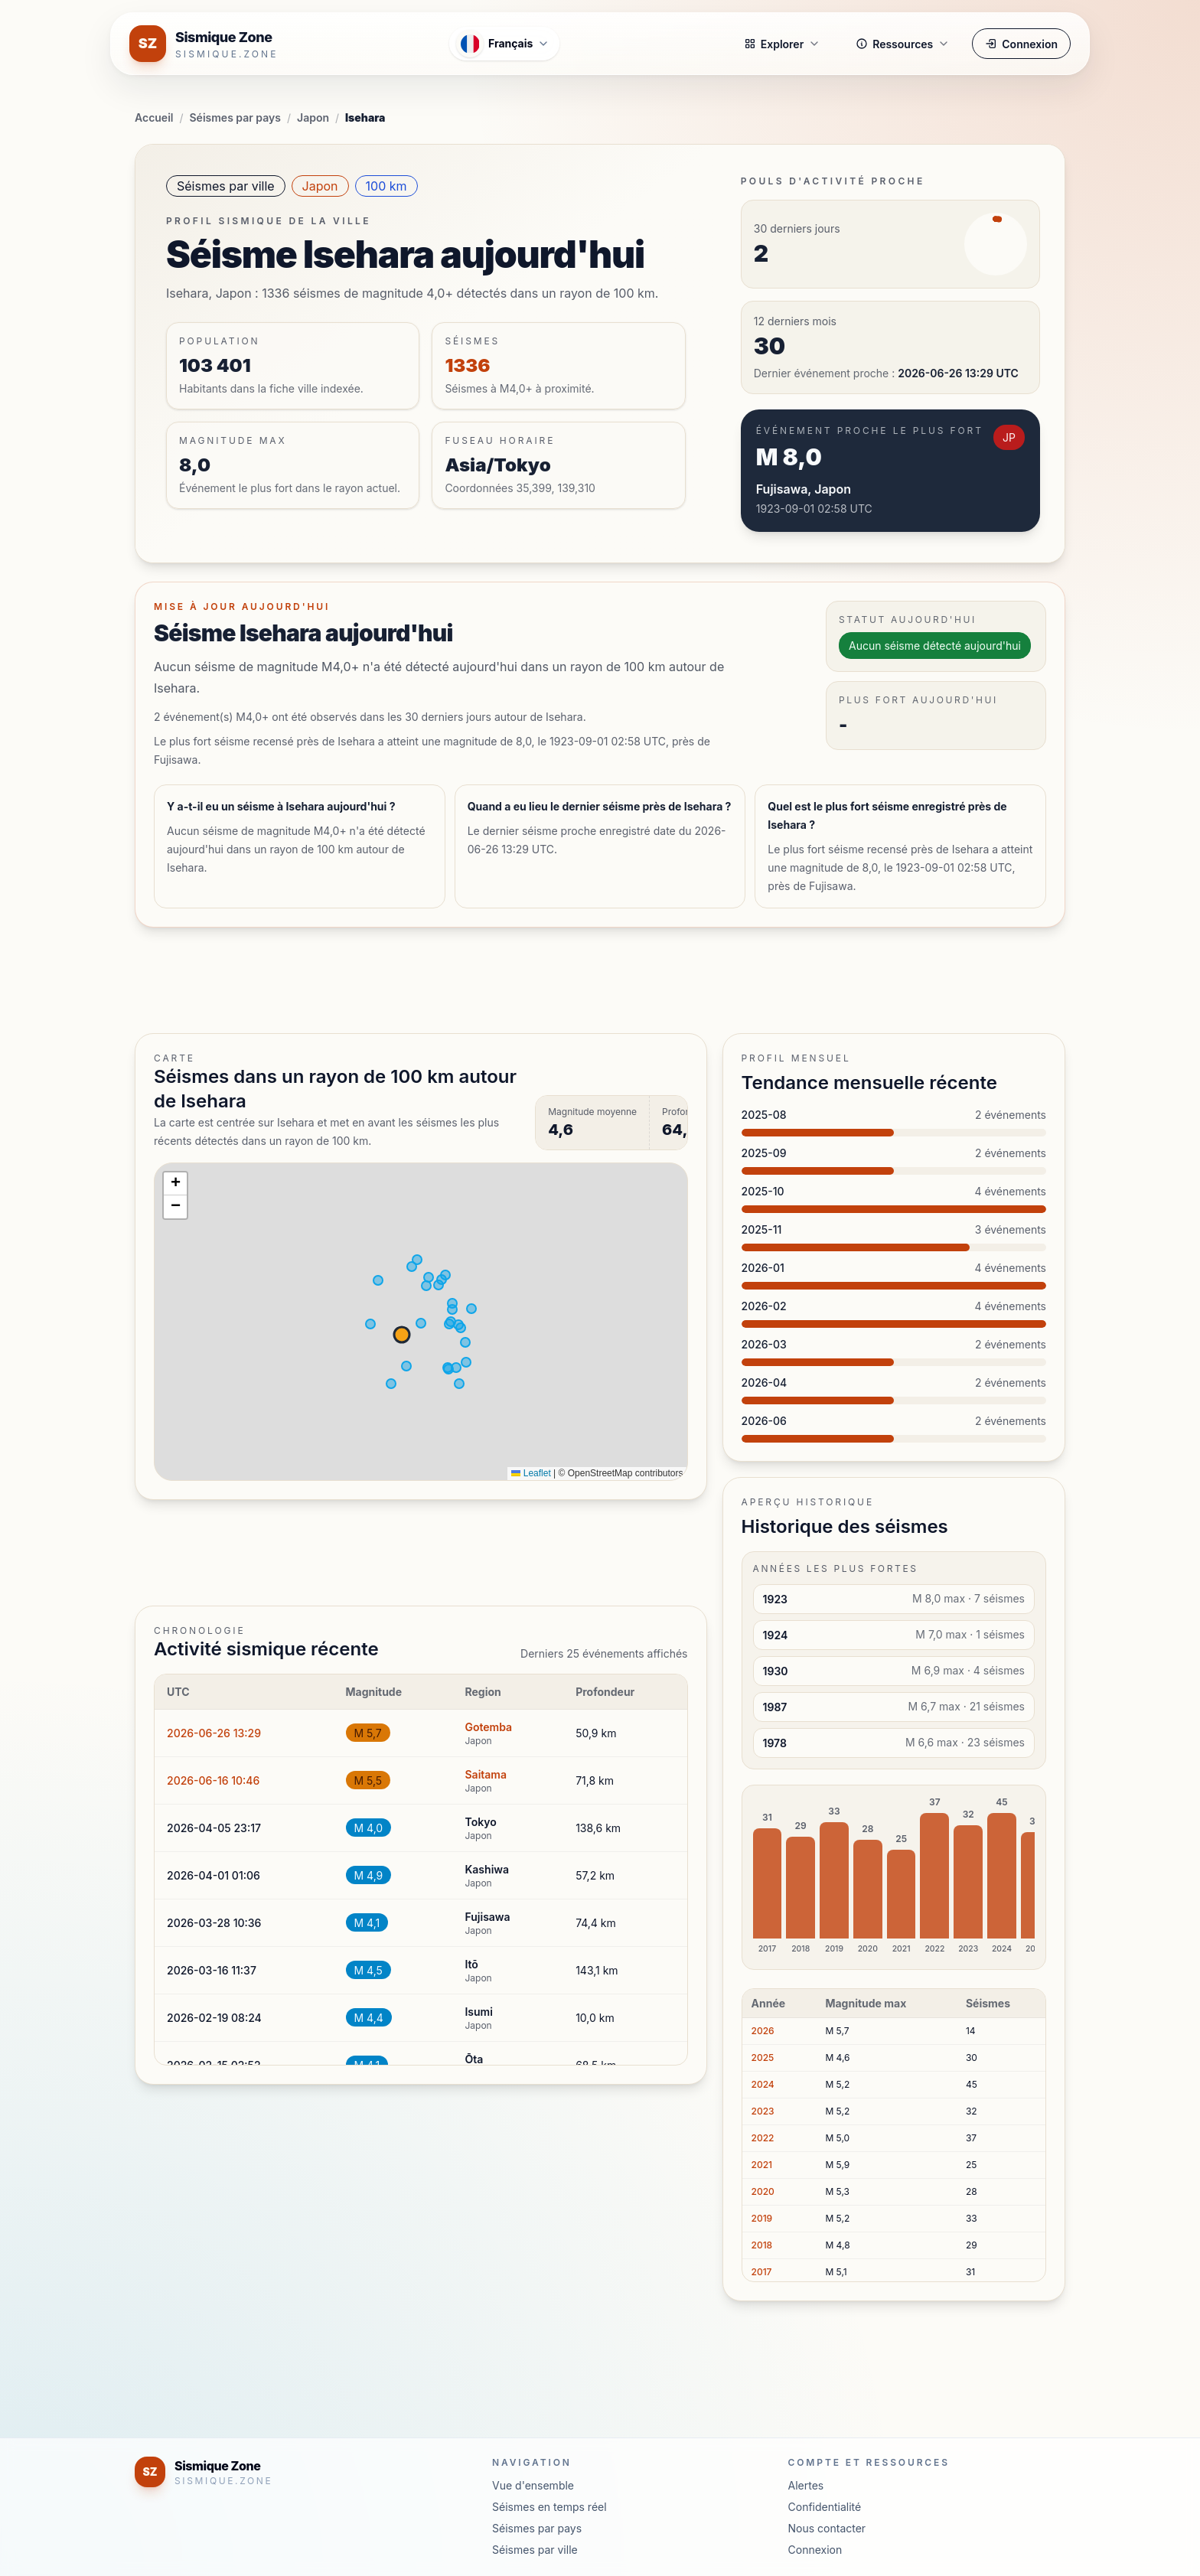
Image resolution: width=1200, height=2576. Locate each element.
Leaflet (530, 1473)
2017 (762, 2272)
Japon (313, 117)
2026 (763, 2030)
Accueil (154, 117)
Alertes (806, 2485)
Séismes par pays (235, 117)
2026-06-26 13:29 (214, 1733)
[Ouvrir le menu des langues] (504, 43)
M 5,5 (368, 1780)
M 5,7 (368, 1733)
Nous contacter (827, 2528)
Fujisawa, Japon (803, 489)
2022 (763, 2138)
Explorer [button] (782, 44)
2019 (762, 2218)
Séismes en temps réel (549, 2506)
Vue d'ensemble (533, 2485)
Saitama (486, 1774)
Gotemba (488, 1726)
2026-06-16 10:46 (213, 1780)
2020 (763, 2191)
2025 (763, 2057)
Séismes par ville (226, 186)
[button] (175, 1183)
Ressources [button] (903, 44)
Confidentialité (825, 2506)
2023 (763, 2111)
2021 (762, 2164)
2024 (763, 2084)
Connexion (1021, 44)
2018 (762, 2245)
